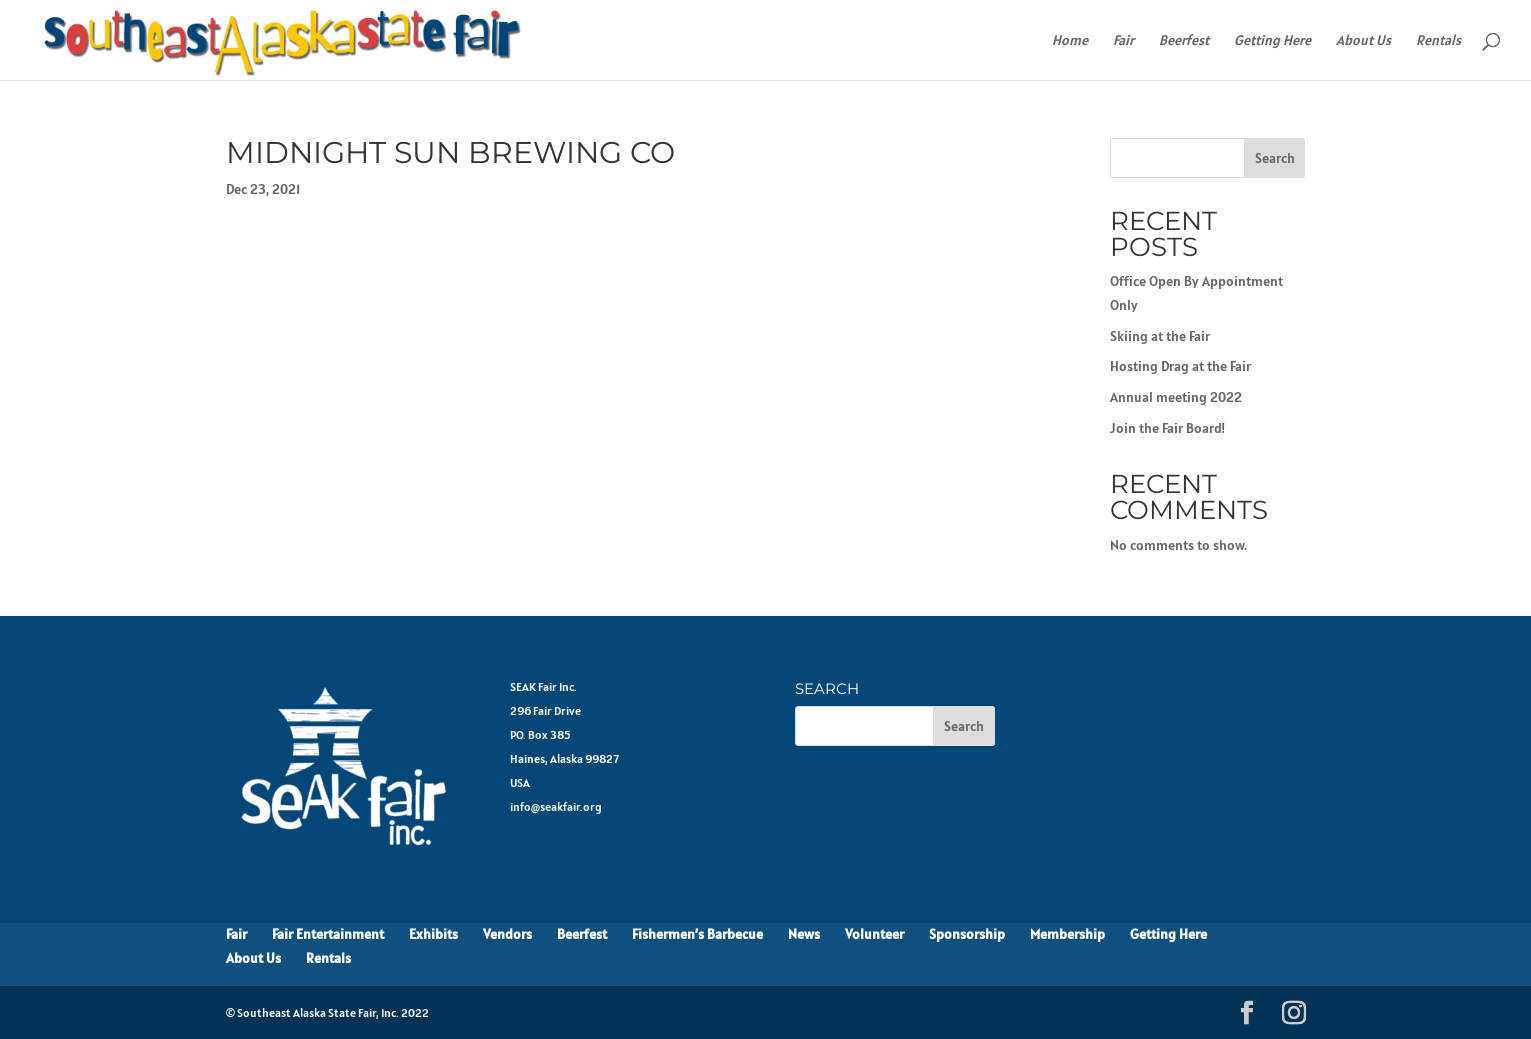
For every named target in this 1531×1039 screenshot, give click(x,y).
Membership (1067, 934)
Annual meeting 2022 (1176, 397)
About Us (1363, 41)
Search (1275, 158)
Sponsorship (967, 934)
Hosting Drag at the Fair (1180, 366)
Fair (1123, 41)
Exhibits (433, 934)
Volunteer (874, 934)
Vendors (507, 934)
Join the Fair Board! (1167, 428)
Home (1070, 41)
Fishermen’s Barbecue (697, 934)
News (804, 934)
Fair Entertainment (328, 934)
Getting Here (1272, 41)
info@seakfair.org (556, 806)
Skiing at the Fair (1160, 336)
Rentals (1438, 41)
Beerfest (1184, 41)
